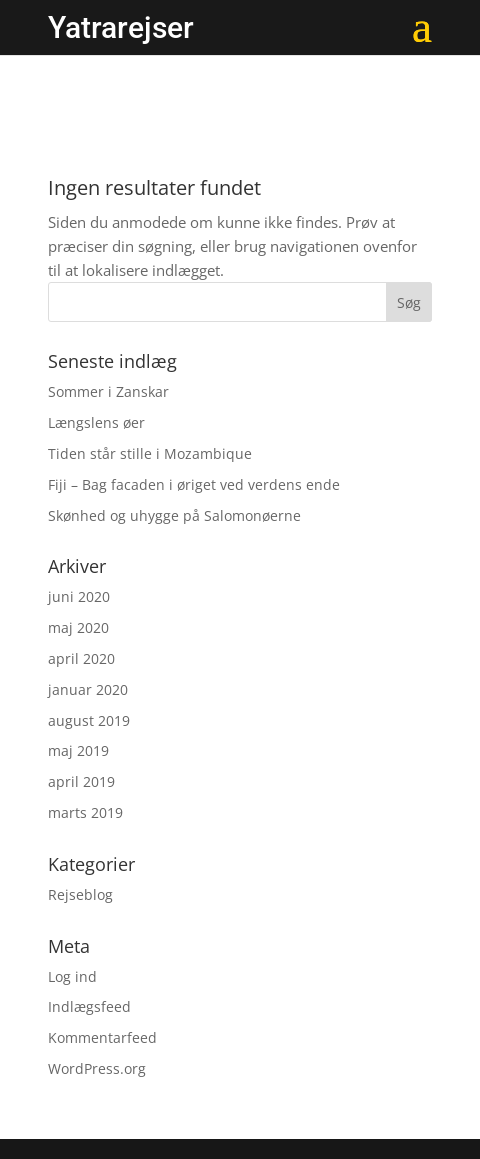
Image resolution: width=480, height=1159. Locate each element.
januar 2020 (88, 689)
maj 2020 (78, 627)
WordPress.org (97, 1068)
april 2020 (81, 658)
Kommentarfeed (102, 1037)
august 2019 (89, 720)
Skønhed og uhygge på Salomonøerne (174, 515)
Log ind (72, 976)
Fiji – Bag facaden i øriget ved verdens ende (194, 484)
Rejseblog (80, 894)
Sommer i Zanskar (108, 391)
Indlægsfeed (89, 1006)
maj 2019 (78, 750)
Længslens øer (96, 422)
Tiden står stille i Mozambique (150, 453)
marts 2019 (85, 812)
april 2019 (81, 781)
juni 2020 (79, 596)
